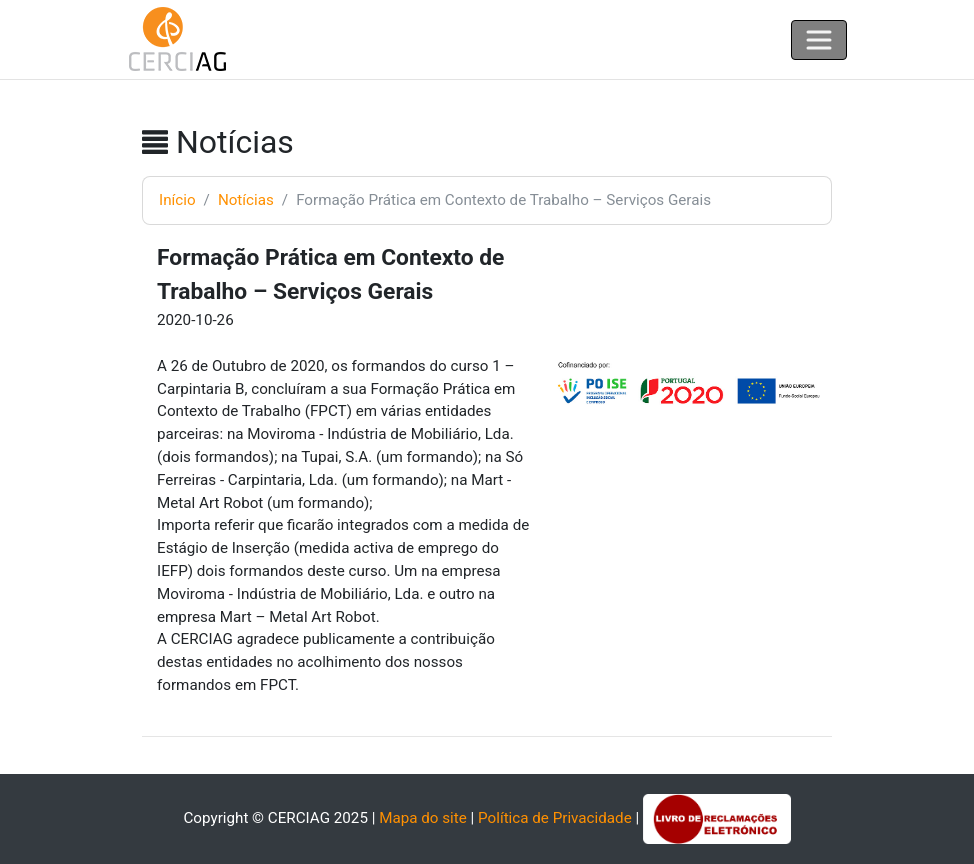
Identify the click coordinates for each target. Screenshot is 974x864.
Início (177, 200)
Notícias (246, 200)
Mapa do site (423, 818)
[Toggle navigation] (819, 40)
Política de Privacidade (555, 818)
